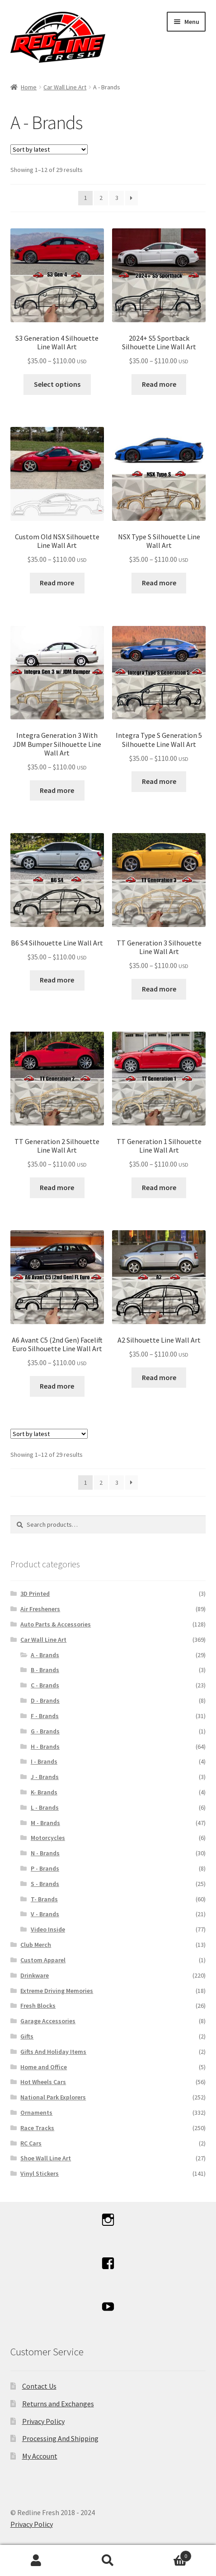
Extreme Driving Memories (56, 1991)
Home (29, 87)
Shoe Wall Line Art (45, 2158)
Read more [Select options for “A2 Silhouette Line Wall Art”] (159, 1377)
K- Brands (44, 1792)
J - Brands (45, 1777)
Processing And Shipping (60, 2438)
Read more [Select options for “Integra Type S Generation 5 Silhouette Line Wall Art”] (159, 781)
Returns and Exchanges (58, 2403)
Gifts (26, 2036)
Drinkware (34, 1975)
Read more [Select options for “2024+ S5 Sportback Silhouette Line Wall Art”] (159, 384)
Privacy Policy (43, 2421)
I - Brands (44, 1761)
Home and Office (43, 2067)
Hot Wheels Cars (43, 2082)
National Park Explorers (53, 2097)
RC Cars (31, 2143)
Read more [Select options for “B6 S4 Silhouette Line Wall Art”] (57, 979)
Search (108, 2560)
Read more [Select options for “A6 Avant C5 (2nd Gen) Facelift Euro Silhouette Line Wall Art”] (57, 1385)
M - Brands (45, 1823)
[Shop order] (49, 149)
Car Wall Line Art (64, 87)
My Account (39, 2455)
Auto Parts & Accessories (55, 1624)
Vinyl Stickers (39, 2173)
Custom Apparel (43, 1960)
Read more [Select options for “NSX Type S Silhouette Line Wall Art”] (159, 582)
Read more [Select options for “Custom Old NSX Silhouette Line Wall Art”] (57, 582)
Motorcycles (48, 1838)
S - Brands (45, 1884)
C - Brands (45, 1685)
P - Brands (45, 1868)
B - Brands (45, 1670)
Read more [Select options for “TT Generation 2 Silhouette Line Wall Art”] (57, 1187)
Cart (168, 2554)
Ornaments (36, 2112)
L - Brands (45, 1807)
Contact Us (39, 2386)
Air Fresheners (40, 1609)
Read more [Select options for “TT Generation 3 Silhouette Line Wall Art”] (159, 988)
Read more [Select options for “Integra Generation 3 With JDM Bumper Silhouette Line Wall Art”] (57, 790)
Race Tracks (37, 2128)
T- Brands (44, 1899)
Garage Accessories (47, 2021)
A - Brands (45, 1655)
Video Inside (48, 1929)
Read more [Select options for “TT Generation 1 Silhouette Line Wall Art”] (159, 1187)
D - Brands (45, 1700)
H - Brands (45, 1746)
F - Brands (45, 1716)
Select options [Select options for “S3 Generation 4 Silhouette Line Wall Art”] (57, 384)
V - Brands (45, 1914)
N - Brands (45, 1853)
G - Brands (45, 1731)
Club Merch (35, 1945)
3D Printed (35, 1593)
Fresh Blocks (38, 2005)
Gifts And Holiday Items (53, 2052)
